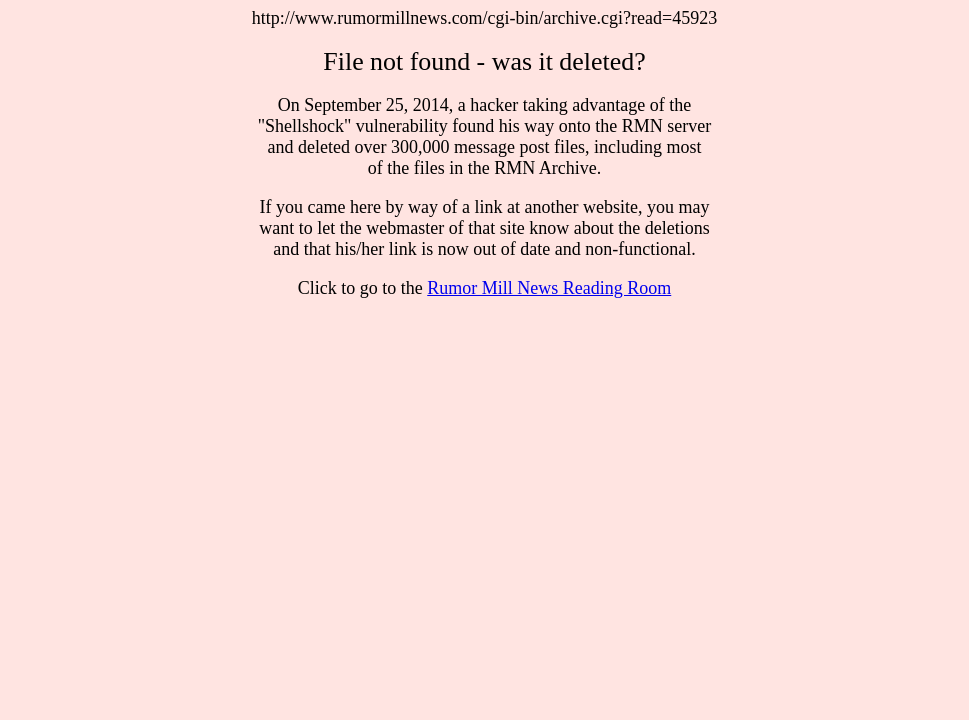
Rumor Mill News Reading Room (549, 288)
